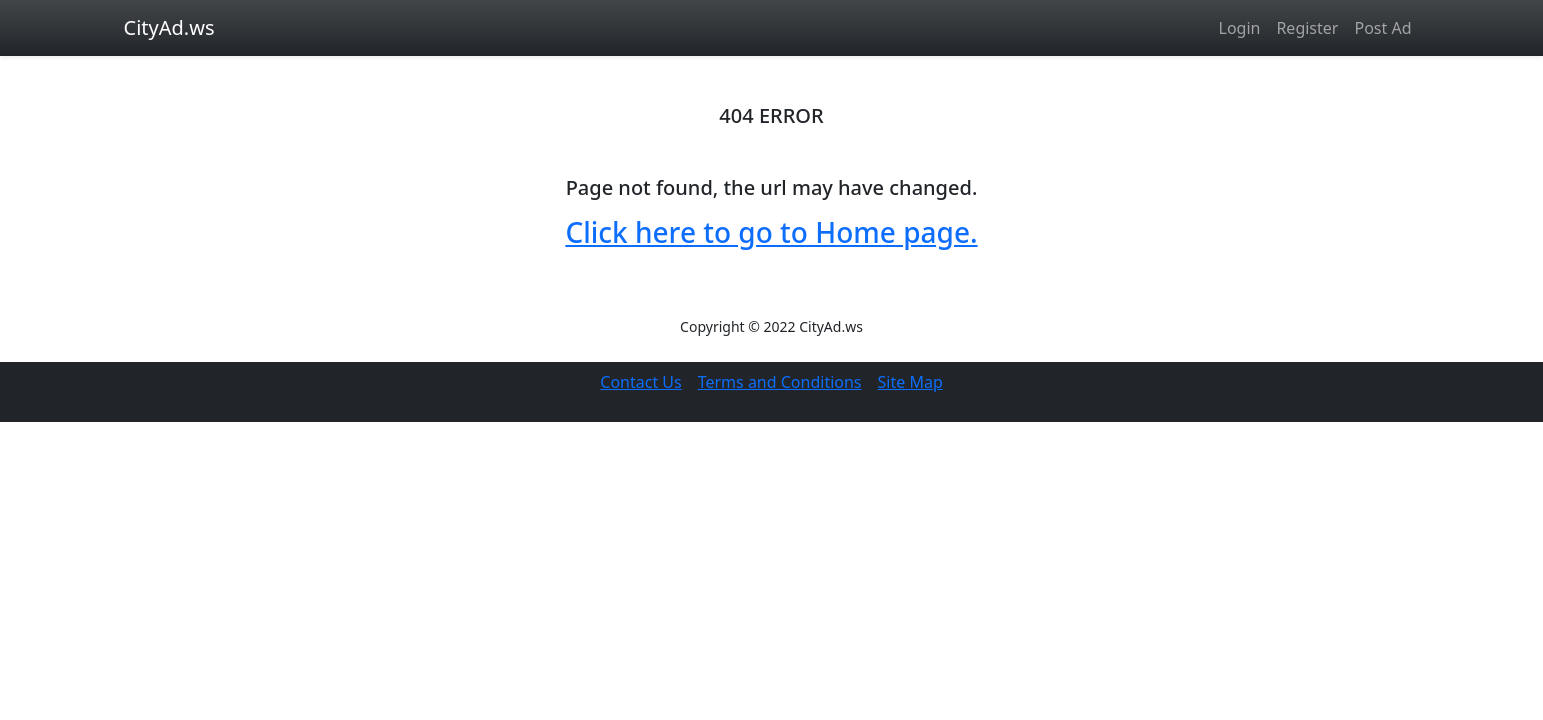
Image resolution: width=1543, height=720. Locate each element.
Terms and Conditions (780, 382)
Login (1240, 28)
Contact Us (640, 382)
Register (1307, 28)
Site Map (910, 382)
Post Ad (1382, 28)
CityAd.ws (169, 27)
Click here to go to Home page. (771, 232)
